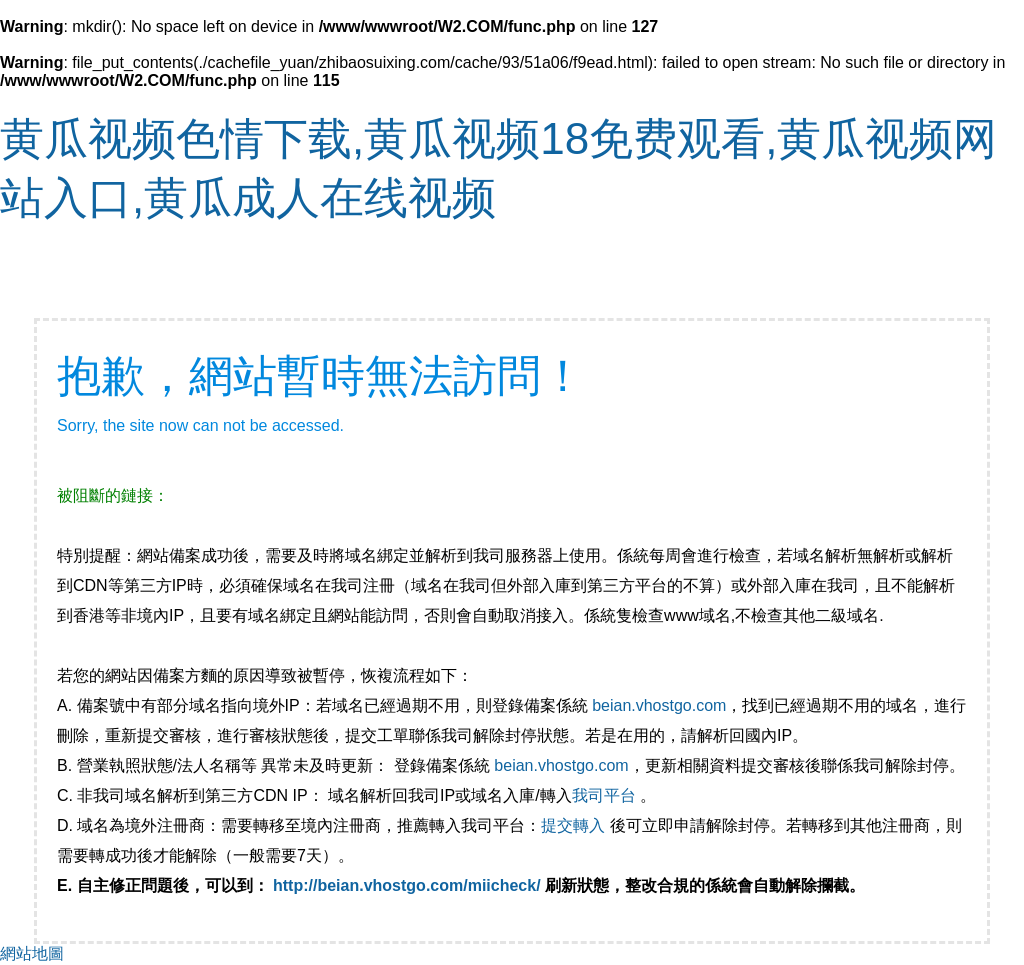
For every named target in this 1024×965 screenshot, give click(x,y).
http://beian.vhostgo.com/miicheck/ (407, 885)
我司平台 (606, 795)
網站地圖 (32, 953)
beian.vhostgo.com (659, 705)
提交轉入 (573, 825)
